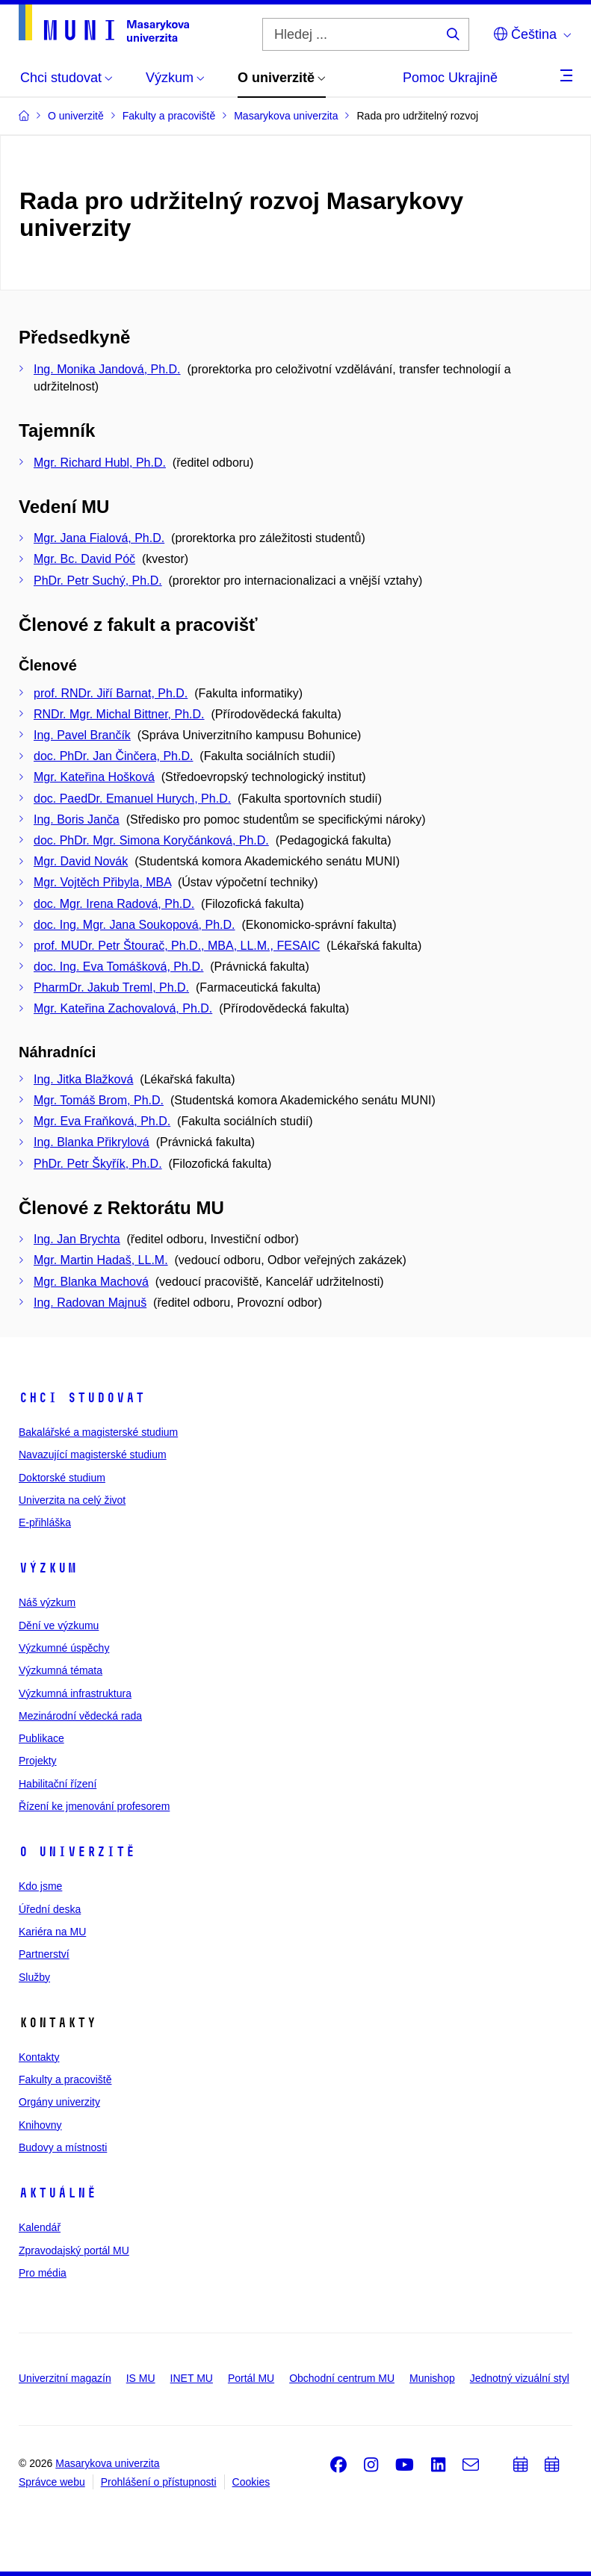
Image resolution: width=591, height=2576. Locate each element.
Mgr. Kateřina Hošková (94, 777)
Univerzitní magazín (65, 2378)
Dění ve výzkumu (59, 1625)
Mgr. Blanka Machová (91, 1281)
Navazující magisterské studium (93, 1454)
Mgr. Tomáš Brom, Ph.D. (99, 1100)
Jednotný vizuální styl (519, 2378)
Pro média (42, 2273)
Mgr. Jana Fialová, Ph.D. (99, 538)
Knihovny (40, 2125)
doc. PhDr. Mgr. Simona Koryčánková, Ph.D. (151, 840)
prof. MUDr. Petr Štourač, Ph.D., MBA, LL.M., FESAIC (177, 945)
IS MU (140, 2378)
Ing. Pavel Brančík (82, 735)
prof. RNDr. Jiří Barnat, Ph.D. (111, 693)
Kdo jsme (40, 1886)
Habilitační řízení (57, 1784)
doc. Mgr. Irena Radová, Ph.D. (114, 903)
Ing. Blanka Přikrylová (91, 1142)
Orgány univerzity (59, 2102)
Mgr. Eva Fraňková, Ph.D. (102, 1121)
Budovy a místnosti (63, 2147)
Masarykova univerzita (107, 2463)
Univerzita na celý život (72, 1500)
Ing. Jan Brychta (77, 1239)
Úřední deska (50, 1909)
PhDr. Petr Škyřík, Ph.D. (98, 1163)
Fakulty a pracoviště (65, 2079)
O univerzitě (77, 1852)
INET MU (191, 2378)
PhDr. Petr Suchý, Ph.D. (98, 580)
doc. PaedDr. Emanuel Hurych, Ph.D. (132, 798)
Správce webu (52, 2482)
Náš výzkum (47, 1602)
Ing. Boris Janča (77, 819)
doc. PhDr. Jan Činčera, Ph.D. (113, 756)
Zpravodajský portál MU (74, 2250)
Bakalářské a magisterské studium (98, 1432)
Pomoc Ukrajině (450, 77)
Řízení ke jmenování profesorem (94, 1806)
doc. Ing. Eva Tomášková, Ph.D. (118, 966)
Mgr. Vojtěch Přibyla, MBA (102, 882)
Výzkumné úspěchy (64, 1648)
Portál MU (251, 2378)
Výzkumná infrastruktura (75, 1693)
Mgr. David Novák (81, 861)
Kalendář (40, 2227)
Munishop (432, 2378)
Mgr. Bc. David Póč (84, 559)
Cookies (251, 2482)
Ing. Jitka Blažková (83, 1079)
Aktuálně (57, 2193)
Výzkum (48, 1568)
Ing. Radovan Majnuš (90, 1302)
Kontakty (39, 2057)
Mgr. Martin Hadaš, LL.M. (101, 1260)
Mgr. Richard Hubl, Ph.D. (100, 462)
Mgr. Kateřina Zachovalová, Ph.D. (123, 1008)
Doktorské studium (62, 1478)
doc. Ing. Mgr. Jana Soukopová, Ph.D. (134, 924)
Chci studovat (82, 1398)
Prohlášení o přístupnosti (159, 2482)
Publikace (41, 1738)
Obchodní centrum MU (341, 2378)
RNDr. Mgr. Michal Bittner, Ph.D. (119, 714)
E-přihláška (45, 1522)
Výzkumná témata (60, 1670)
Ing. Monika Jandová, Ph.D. (107, 369)
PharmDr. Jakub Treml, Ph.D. (111, 987)
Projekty (38, 1761)
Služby (34, 1977)
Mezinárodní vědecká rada (80, 1716)
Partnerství (44, 1954)
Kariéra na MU (52, 1932)
